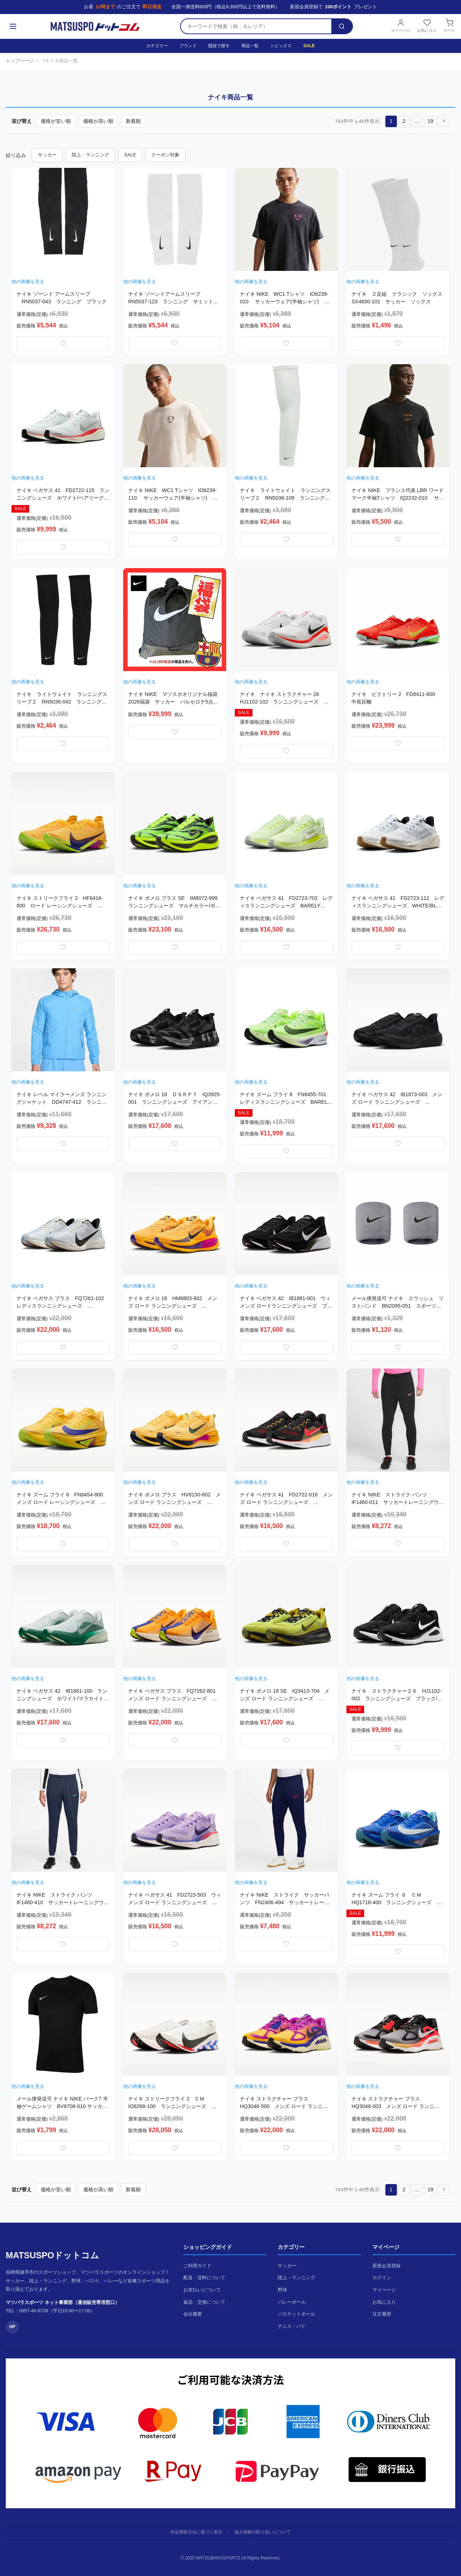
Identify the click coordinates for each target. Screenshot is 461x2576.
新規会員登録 (386, 2265)
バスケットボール (296, 2314)
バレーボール (292, 2302)
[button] (443, 121)
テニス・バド (292, 2326)
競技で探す (219, 45)
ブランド (188, 45)
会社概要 (192, 2314)
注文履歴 (381, 2314)
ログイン (381, 2277)
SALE (309, 45)
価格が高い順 (98, 121)
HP (12, 2326)
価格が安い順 (56, 121)
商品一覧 (250, 45)
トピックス (281, 45)
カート (449, 25)
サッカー (47, 154)
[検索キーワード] (256, 26)
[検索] (341, 26)
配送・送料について (204, 2277)
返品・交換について (204, 2302)
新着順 (133, 121)
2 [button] (404, 121)
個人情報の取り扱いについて (262, 2532)
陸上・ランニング (90, 154)
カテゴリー (157, 45)
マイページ (401, 25)
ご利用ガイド (197, 2265)
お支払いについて (202, 2289)
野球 (282, 2289)
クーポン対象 (165, 154)
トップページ (20, 60)
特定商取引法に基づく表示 (196, 2532)
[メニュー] (13, 26)
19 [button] (430, 121)
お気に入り (427, 25)
